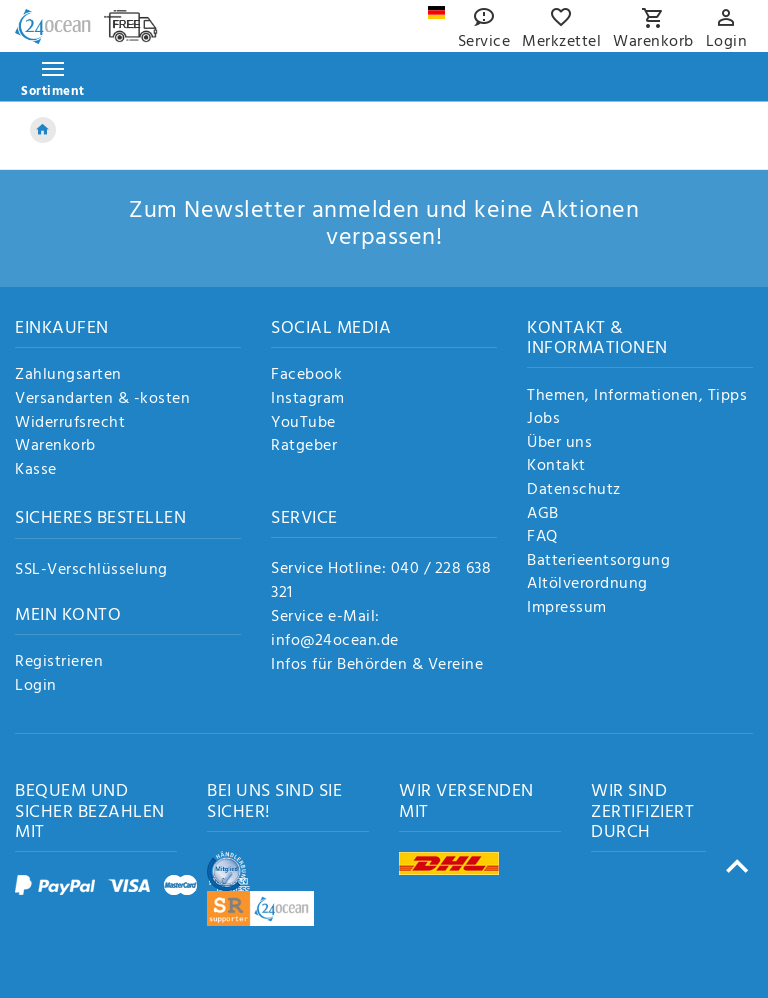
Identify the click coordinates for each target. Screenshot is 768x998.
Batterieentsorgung (598, 562)
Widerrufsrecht (70, 424)
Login (36, 687)
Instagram (308, 400)
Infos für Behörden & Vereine (377, 665)
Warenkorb (55, 447)
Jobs (543, 420)
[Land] (436, 12)
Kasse (36, 471)
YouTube (303, 424)
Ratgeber (304, 447)
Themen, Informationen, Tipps (637, 397)
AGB (543, 515)
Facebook (306, 376)
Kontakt (556, 467)
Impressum (567, 609)
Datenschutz (574, 491)
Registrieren (59, 663)
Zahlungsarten (68, 376)
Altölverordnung (587, 585)
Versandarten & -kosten (102, 400)
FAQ (542, 538)
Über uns (559, 444)
